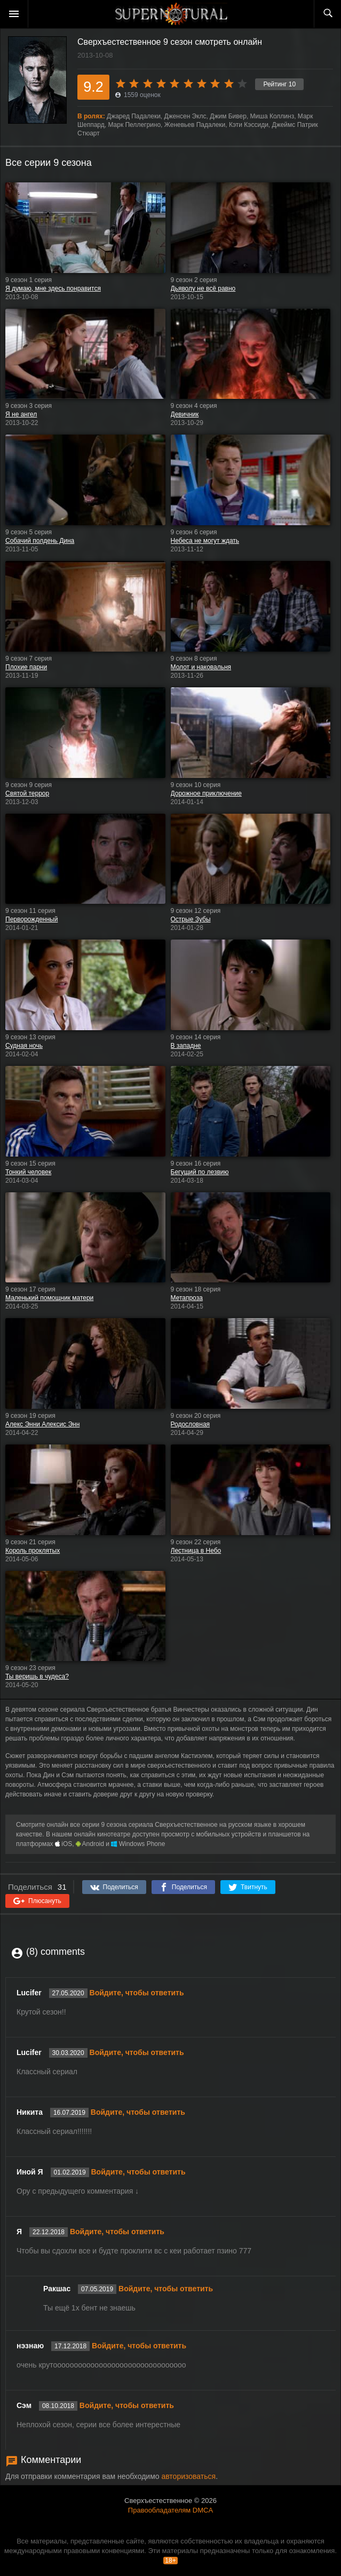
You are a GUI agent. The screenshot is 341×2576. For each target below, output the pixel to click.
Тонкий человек (28, 1172)
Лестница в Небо (196, 1550)
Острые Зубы (191, 919)
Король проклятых (32, 1550)
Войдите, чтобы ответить (137, 1992)
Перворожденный (31, 919)
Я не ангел (21, 414)
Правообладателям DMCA (170, 2510)
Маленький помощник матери (49, 1298)
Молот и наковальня (201, 667)
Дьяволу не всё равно (203, 288)
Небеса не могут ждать (205, 540)
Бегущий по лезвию (200, 1172)
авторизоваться (188, 2476)
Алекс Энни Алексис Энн (42, 1424)
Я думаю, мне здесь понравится (53, 288)
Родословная (190, 1424)
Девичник (185, 414)
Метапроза (187, 1298)
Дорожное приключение (206, 793)
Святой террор (27, 793)
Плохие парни (26, 667)
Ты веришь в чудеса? (37, 1676)
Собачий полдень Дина (39, 540)
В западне (186, 1045)
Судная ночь (24, 1045)
